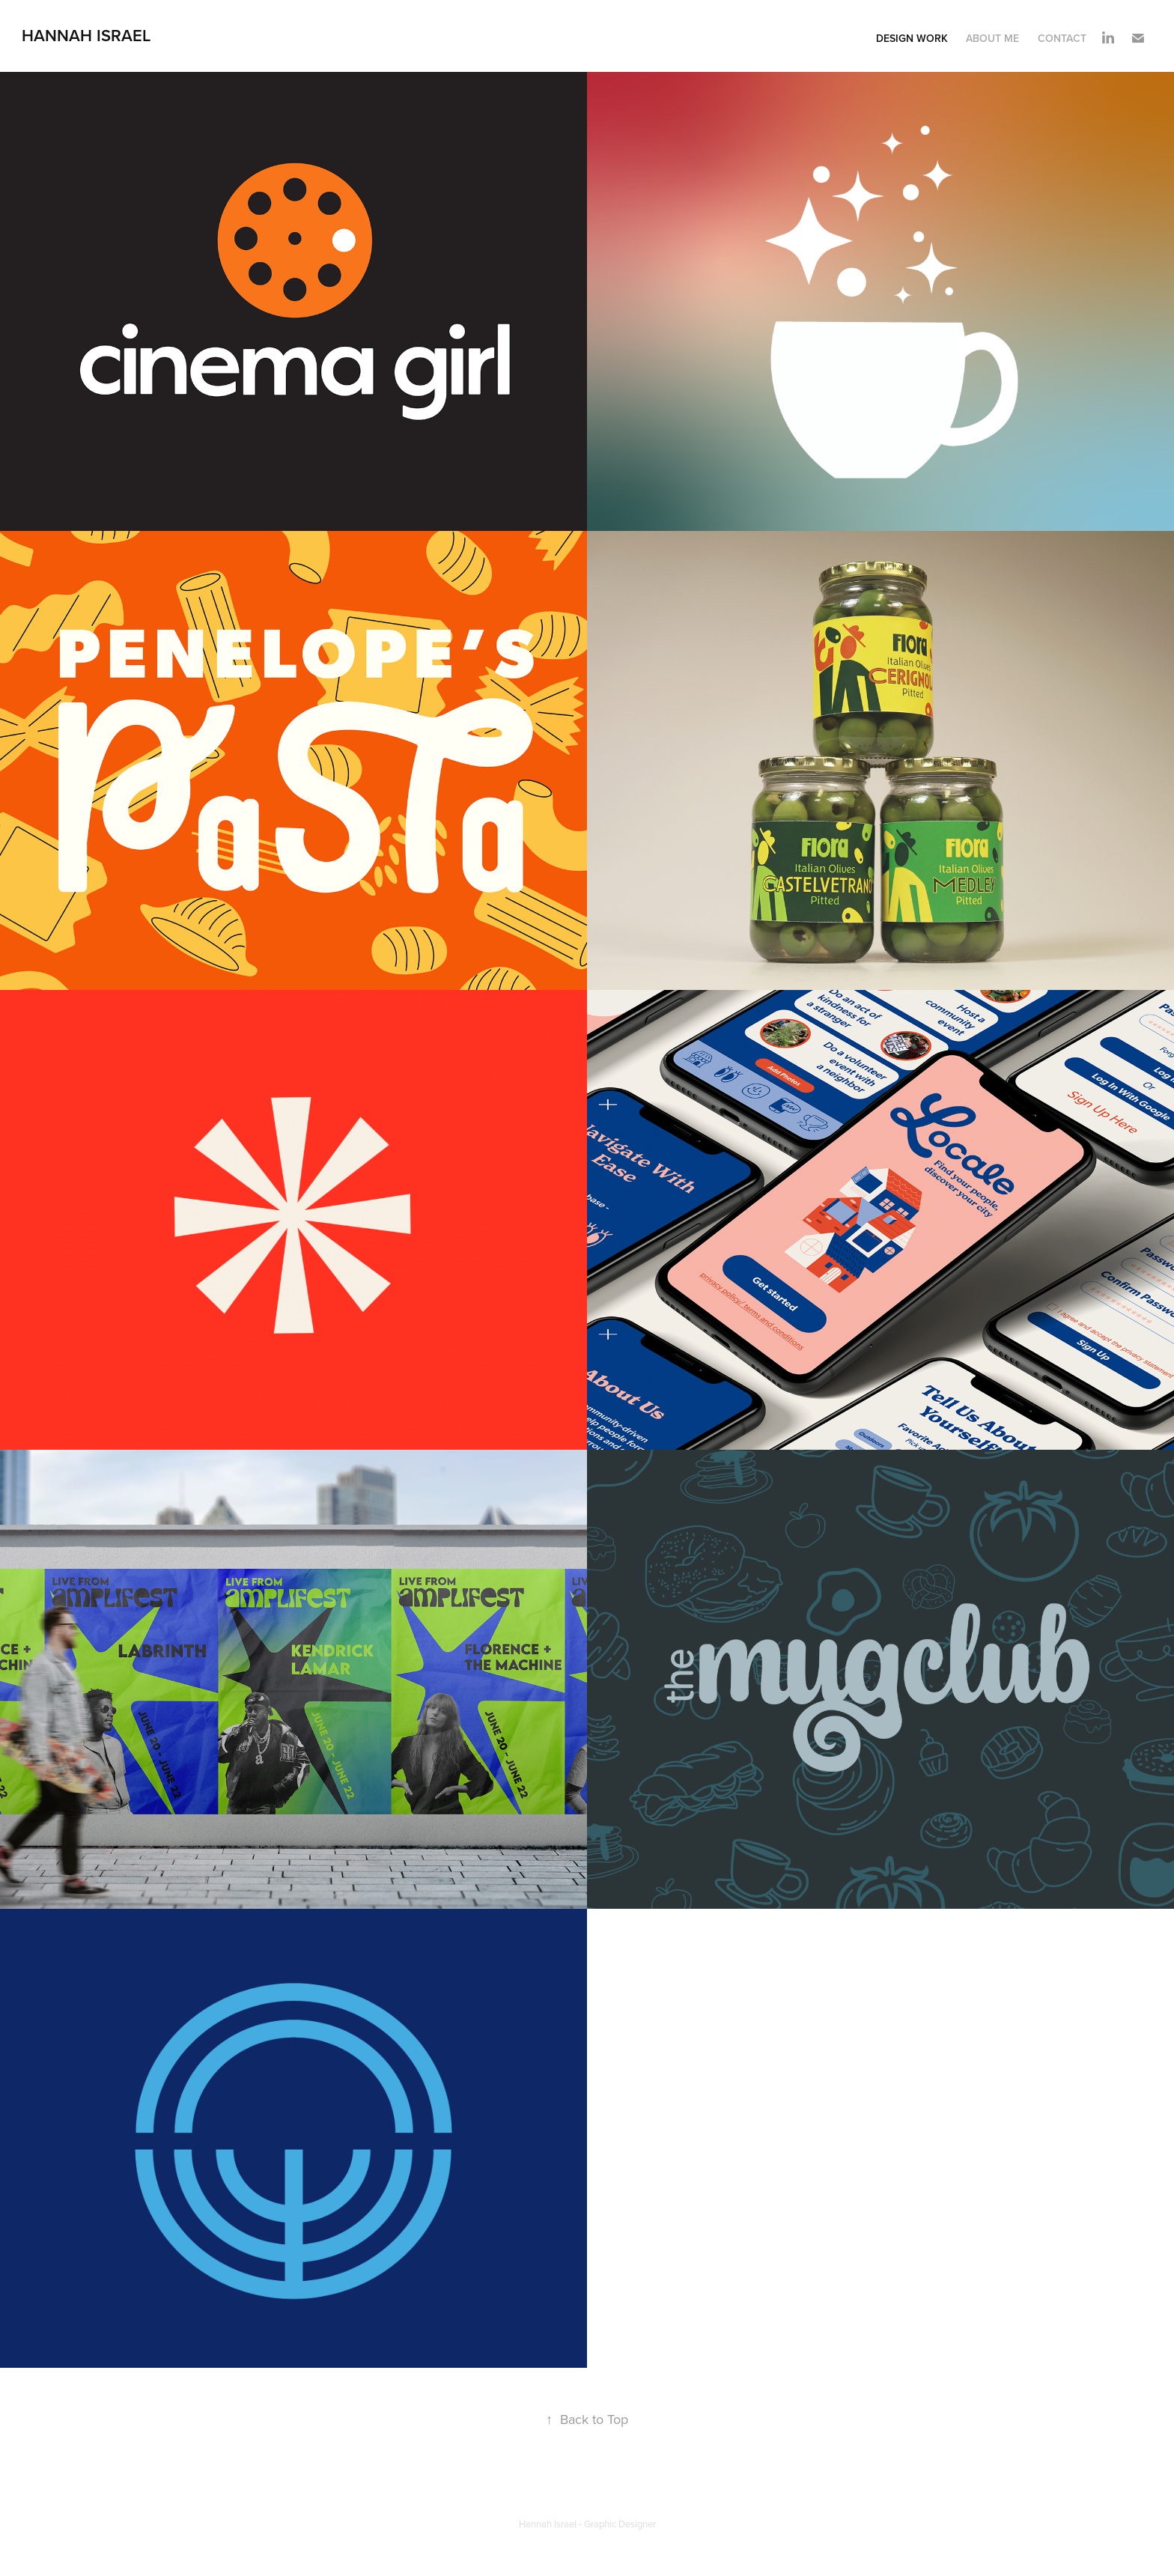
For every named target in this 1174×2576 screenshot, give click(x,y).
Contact (1062, 38)
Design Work (912, 38)
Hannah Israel (86, 35)
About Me (992, 38)
